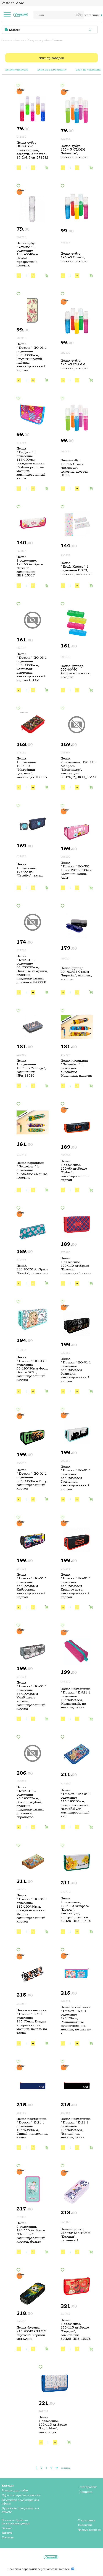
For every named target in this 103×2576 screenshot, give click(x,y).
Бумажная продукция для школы (20, 2510)
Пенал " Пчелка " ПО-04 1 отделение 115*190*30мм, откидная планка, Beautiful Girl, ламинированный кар (76, 1803)
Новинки (85, 2491)
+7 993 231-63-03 (13, 3)
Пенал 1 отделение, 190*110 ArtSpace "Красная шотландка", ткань (76, 1265)
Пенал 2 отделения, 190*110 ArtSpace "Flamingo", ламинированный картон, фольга (31, 2232)
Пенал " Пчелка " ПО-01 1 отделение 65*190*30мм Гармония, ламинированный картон (76, 1478)
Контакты (8, 2537)
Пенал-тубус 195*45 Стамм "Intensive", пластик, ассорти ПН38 (74, 467)
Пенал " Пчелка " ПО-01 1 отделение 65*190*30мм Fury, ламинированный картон (32, 1479)
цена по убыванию (88, 69)
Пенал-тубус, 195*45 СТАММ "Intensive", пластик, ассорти (74, 151)
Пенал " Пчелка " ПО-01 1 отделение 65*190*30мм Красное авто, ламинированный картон (76, 1586)
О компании (86, 2520)
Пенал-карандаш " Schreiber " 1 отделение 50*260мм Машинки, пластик (76, 1068)
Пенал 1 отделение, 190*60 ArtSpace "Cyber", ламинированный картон (75, 1170)
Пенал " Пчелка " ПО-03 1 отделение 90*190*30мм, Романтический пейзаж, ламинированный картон (32, 357)
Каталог (12, 29)
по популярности (16, 69)
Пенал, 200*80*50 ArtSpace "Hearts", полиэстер (32, 1269)
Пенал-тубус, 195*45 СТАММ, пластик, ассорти (74, 364)
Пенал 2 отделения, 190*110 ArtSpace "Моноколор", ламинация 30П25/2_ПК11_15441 (79, 767)
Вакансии (85, 2525)
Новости (7, 2532)
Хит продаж (88, 2487)
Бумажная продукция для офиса (20, 2501)
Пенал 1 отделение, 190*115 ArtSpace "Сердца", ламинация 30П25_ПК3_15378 (76, 2329)
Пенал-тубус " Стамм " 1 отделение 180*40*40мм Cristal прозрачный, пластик (27, 254)
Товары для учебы (38, 40)
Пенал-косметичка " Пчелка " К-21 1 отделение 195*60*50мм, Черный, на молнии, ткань (76, 2128)
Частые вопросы (89, 2529)
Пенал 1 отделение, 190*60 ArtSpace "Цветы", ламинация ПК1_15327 (30, 566)
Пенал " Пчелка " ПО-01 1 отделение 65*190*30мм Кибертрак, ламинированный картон (32, 1586)
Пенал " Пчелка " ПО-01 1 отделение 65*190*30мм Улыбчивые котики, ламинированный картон (32, 1695)
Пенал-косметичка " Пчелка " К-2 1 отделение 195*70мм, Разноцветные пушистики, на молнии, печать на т (76, 2020)
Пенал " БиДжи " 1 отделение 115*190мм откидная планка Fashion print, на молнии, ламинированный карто (31, 463)
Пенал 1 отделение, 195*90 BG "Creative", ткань (30, 869)
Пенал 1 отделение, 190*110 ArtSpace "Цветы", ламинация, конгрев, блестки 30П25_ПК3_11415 (76, 1909)
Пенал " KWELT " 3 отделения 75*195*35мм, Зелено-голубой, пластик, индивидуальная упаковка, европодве (30, 1802)
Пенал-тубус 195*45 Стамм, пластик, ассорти (74, 257)
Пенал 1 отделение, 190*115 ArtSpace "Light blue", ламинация (53, 2424)
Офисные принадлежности (21, 2495)
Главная (7, 40)
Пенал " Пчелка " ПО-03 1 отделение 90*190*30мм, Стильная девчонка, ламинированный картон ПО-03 (32, 667)
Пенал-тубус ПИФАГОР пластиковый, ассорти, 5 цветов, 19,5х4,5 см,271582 (32, 150)
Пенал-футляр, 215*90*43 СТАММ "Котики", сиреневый (76, 2234)
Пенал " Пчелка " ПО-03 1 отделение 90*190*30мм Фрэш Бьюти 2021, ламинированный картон (32, 1368)
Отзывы (7, 2528)
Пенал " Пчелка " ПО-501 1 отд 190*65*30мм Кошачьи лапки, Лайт (76, 870)
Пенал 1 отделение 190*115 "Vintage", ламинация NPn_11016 (31, 1068)
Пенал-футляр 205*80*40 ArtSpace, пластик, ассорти (76, 671)
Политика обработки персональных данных (16, 2521)
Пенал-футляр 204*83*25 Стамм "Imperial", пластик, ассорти (76, 973)
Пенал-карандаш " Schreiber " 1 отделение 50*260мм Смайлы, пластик (32, 1170)
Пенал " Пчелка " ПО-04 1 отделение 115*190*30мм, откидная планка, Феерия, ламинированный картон (32, 1908)
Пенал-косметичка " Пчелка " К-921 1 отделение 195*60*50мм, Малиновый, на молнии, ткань (76, 1698)
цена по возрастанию (52, 69)
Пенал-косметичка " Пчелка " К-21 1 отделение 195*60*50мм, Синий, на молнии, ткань (32, 2128)
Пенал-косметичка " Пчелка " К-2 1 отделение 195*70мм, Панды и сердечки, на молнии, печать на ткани (32, 2021)
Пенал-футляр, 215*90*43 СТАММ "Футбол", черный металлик (32, 2333)
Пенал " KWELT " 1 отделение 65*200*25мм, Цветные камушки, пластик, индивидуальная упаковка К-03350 (32, 969)
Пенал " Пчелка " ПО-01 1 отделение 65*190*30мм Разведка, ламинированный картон (76, 1370)
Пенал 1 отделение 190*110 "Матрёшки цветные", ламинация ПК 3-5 (32, 767)
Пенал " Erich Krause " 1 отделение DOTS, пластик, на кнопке (76, 568)
